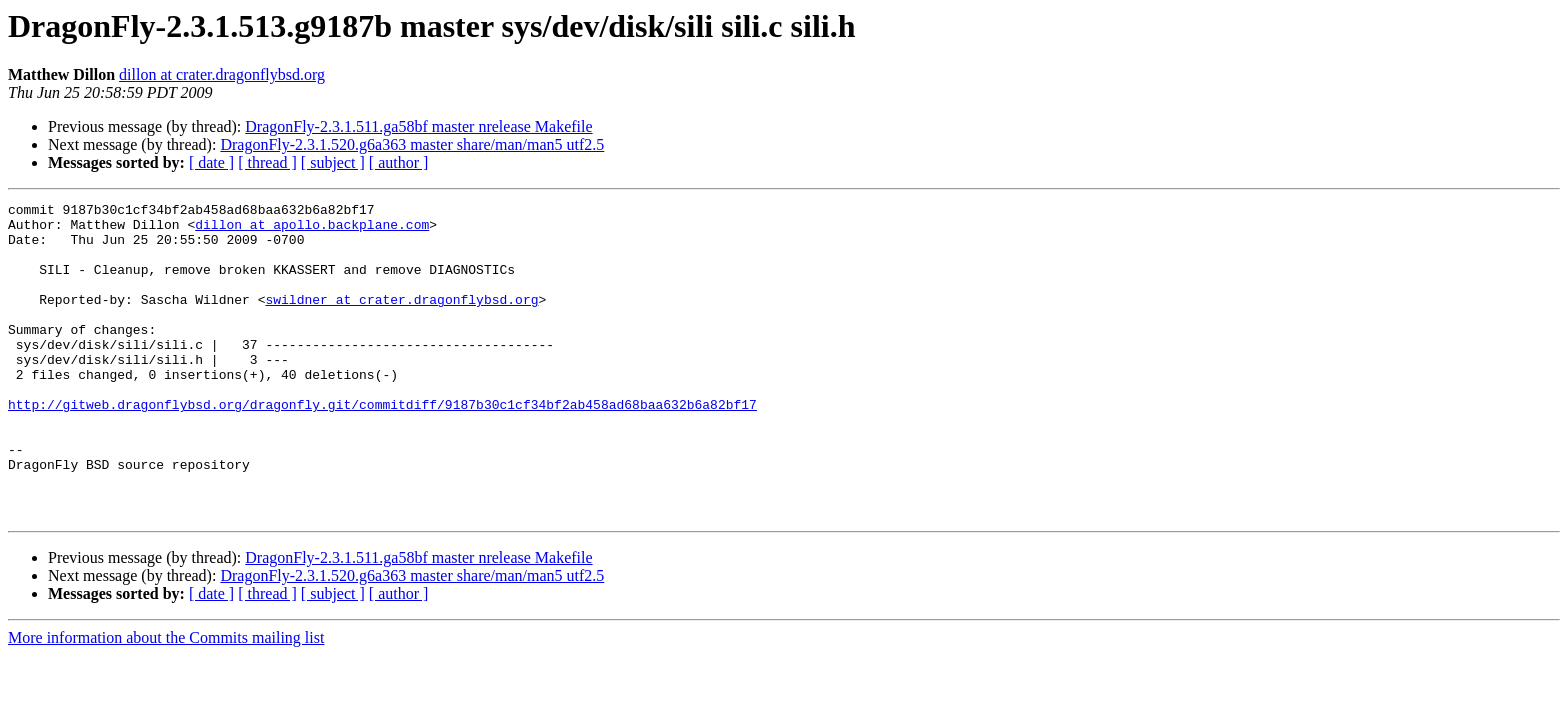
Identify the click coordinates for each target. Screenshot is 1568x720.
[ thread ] (267, 162)
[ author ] (399, 162)
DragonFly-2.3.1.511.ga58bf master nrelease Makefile (418, 126)
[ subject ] (333, 162)
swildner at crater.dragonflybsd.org (401, 320)
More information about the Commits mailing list (166, 700)
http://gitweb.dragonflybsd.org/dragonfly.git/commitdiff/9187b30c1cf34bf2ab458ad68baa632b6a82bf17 (382, 446)
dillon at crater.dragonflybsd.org (222, 74)
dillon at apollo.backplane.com (312, 230)
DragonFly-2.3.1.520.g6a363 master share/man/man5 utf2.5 (412, 144)
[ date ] (211, 162)
